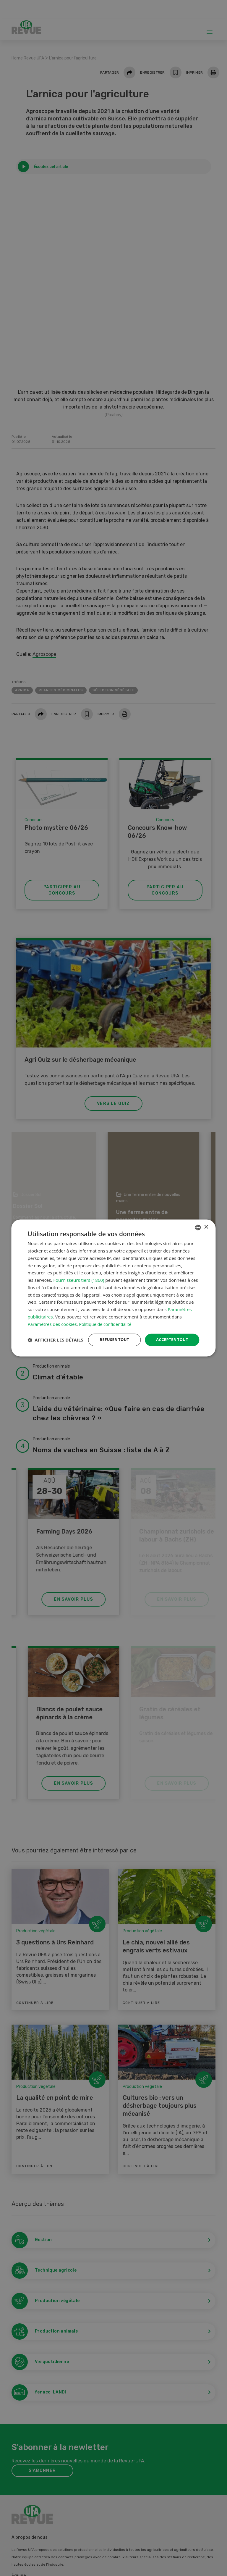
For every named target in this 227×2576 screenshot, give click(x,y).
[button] (55, 1350)
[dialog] (113, 1287)
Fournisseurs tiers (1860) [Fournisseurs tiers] (78, 1274)
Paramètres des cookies (52, 1318)
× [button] (206, 1221)
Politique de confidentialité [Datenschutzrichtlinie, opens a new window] (106, 1318)
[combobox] (198, 1221)
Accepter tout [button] (171, 1334)
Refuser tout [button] (111, 1334)
